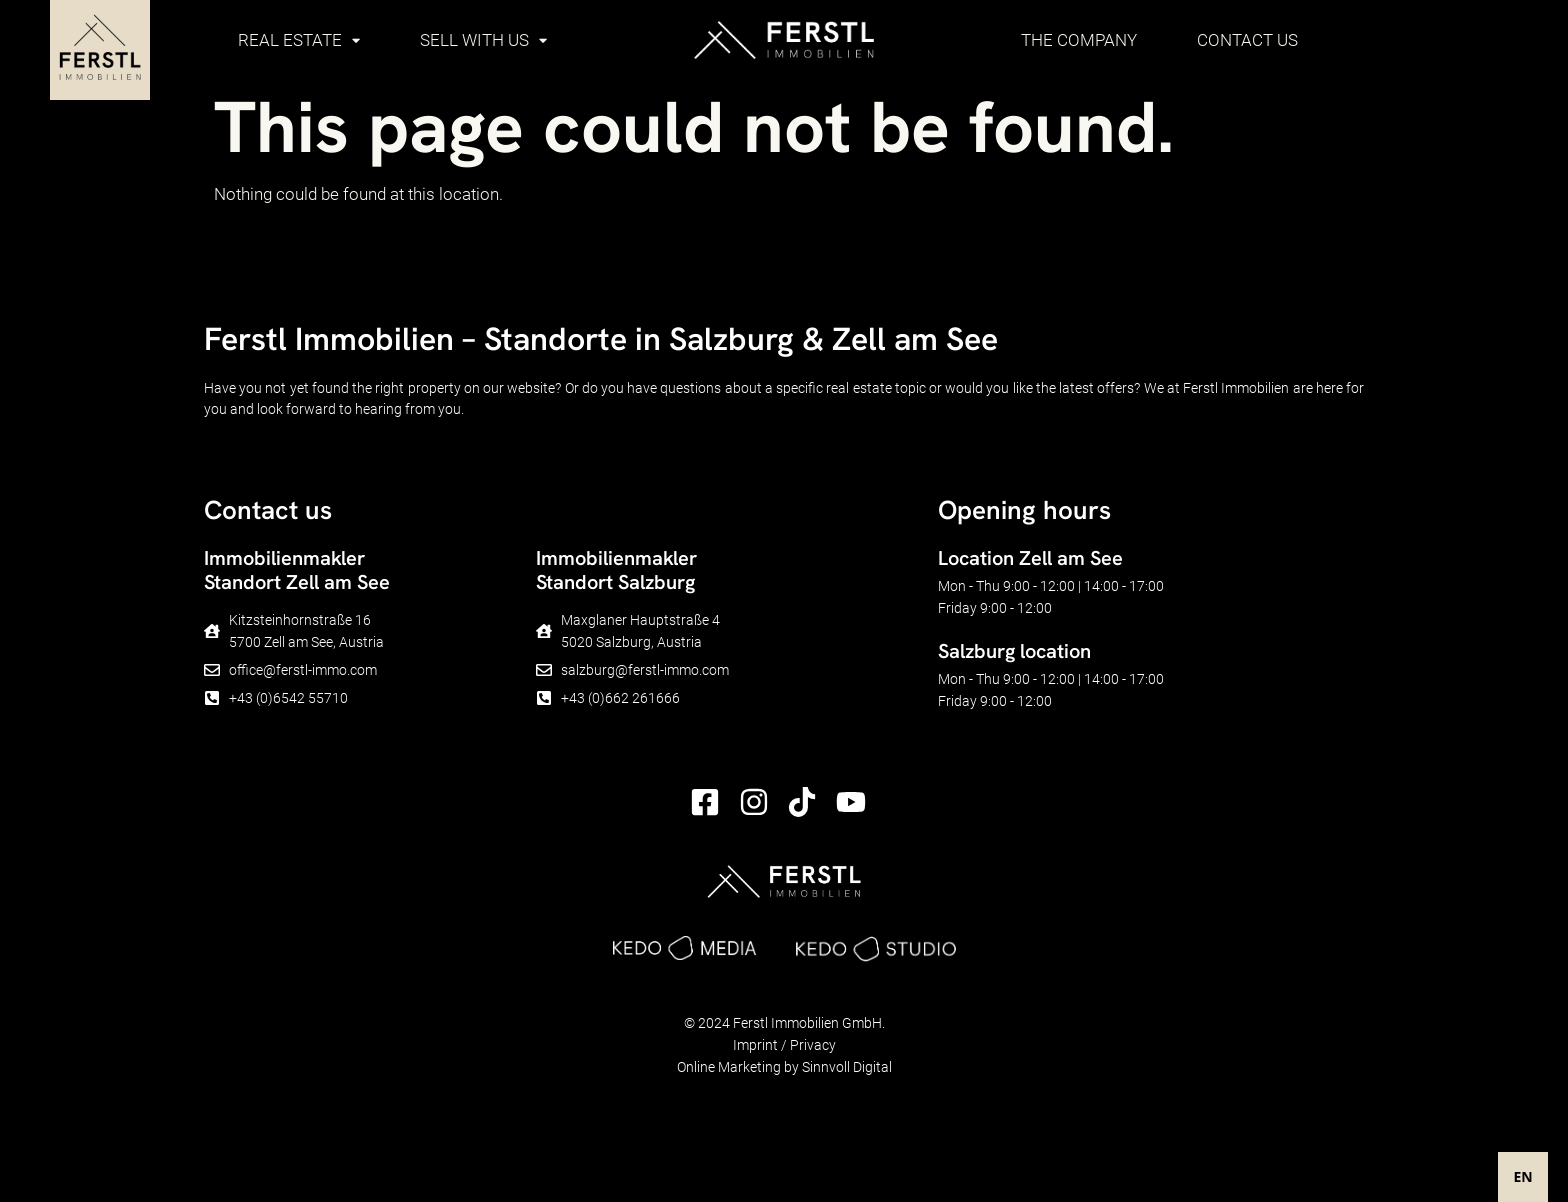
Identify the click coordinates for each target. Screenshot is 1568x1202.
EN (1522, 1176)
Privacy (813, 1045)
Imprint (755, 1045)
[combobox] (1523, 1177)
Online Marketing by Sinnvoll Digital (784, 1067)
